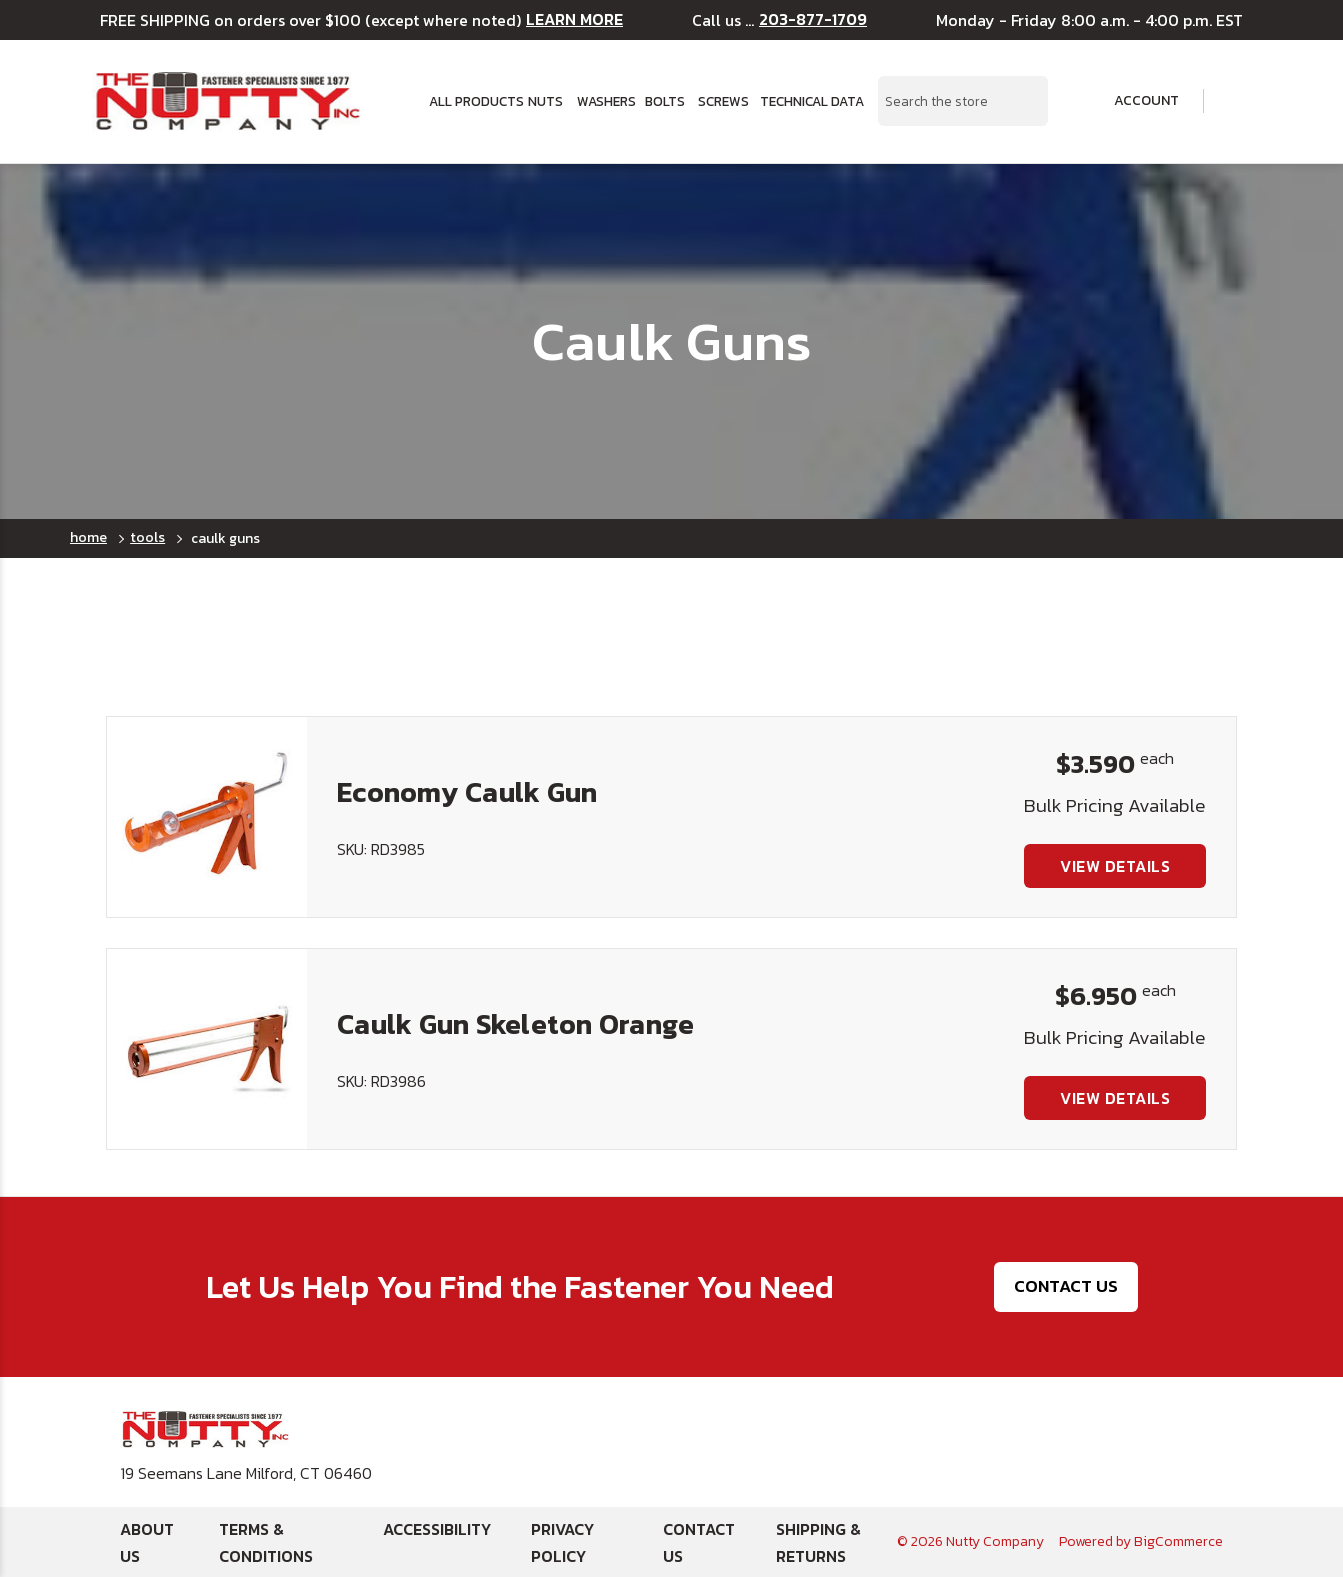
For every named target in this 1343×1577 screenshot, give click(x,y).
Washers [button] (604, 101)
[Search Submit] (1022, 101)
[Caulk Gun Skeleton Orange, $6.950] (207, 1049)
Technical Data (807, 101)
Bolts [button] (664, 101)
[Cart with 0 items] (1237, 101)
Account (1133, 101)
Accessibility (437, 1529)
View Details (1115, 866)
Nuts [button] (545, 101)
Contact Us (1065, 1286)
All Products (472, 101)
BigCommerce (1178, 1541)
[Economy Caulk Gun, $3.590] (207, 817)
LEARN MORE (574, 19)
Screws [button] (722, 101)
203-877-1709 (813, 19)
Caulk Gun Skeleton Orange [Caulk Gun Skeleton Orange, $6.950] (515, 1024)
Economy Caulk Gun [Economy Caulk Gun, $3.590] (467, 792)
